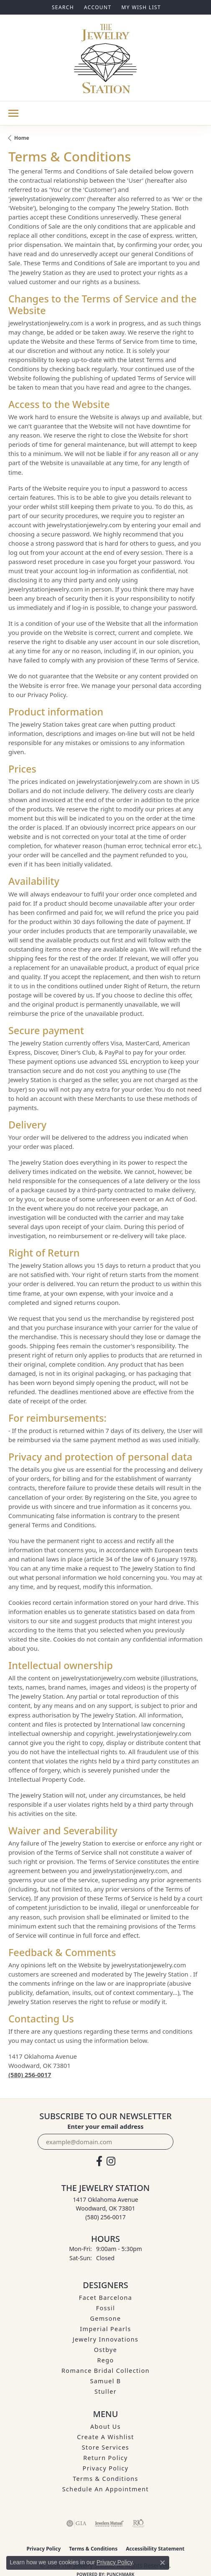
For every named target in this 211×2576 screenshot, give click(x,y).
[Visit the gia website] (76, 2523)
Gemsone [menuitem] (105, 2318)
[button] (62, 7)
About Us (105, 2426)
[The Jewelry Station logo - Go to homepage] (105, 58)
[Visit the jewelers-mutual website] (109, 2523)
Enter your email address (105, 2126)
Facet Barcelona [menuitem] (105, 2298)
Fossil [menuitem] (105, 2308)
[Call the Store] (105, 2217)
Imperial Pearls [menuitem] (105, 2329)
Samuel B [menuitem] (105, 2381)
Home (21, 137)
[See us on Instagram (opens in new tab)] (111, 2161)
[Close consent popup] (162, 2562)
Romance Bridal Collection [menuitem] (105, 2371)
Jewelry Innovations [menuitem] (106, 2339)
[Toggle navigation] (13, 113)
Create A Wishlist (105, 2437)
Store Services (105, 2447)
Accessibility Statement (155, 2548)
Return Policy (105, 2458)
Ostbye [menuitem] (105, 2350)
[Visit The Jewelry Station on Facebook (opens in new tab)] (99, 2161)
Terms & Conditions (105, 2479)
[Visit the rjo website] (138, 2523)
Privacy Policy (106, 2468)
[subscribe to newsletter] (162, 2141)
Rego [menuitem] (105, 2360)
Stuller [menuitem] (105, 2391)
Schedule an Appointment (105, 2489)
